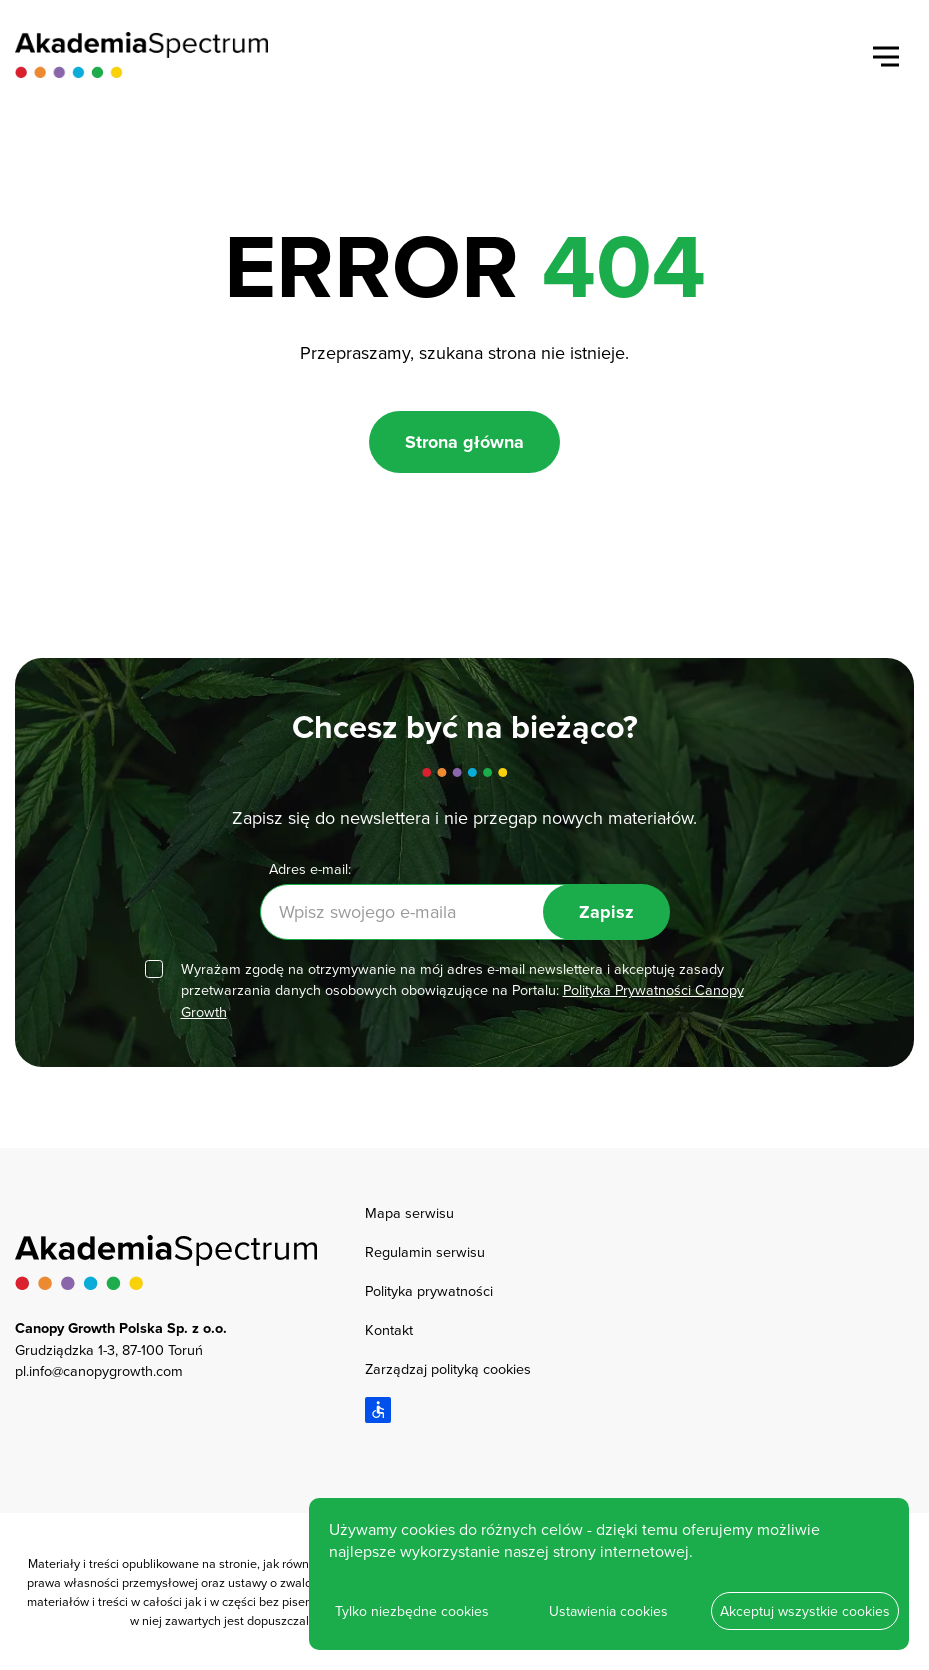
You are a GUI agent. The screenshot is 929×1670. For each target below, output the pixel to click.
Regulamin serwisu (425, 1251)
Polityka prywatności (429, 1290)
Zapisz (606, 912)
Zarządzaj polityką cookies (448, 1368)
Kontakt (389, 1329)
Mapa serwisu (409, 1212)
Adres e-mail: (310, 868)
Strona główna (464, 442)
